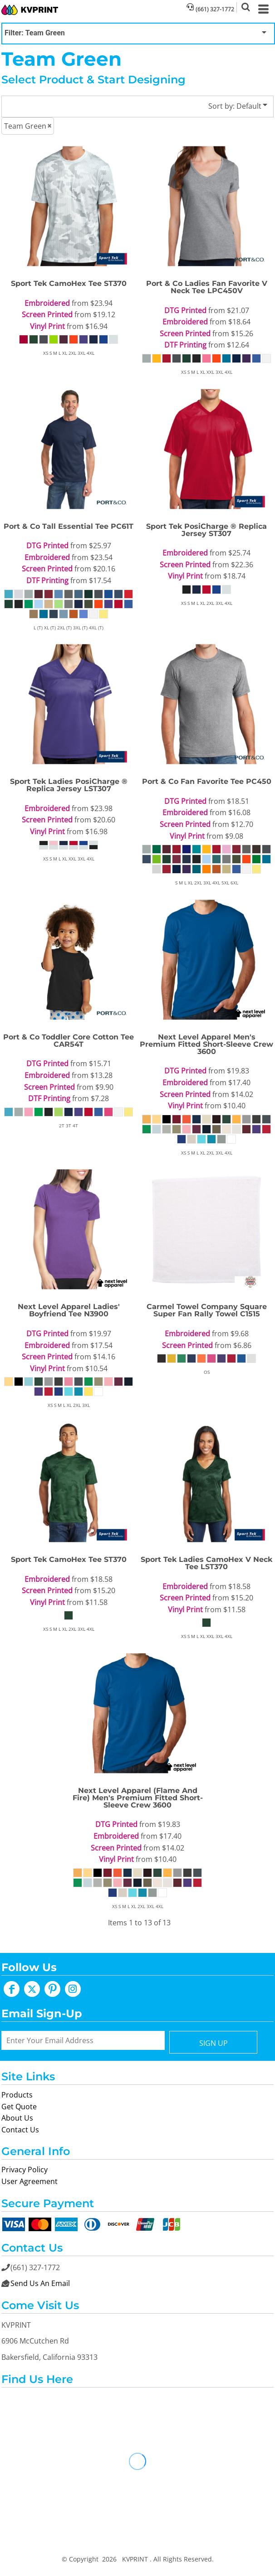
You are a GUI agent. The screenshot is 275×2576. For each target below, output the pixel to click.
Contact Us (20, 2130)
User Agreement (29, 2181)
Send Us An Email (40, 2283)
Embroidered (47, 303)
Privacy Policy (24, 2170)
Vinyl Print (47, 326)
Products (17, 2095)
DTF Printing (185, 345)
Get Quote (19, 2107)
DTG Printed (185, 310)
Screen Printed (47, 314)
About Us (17, 2118)
